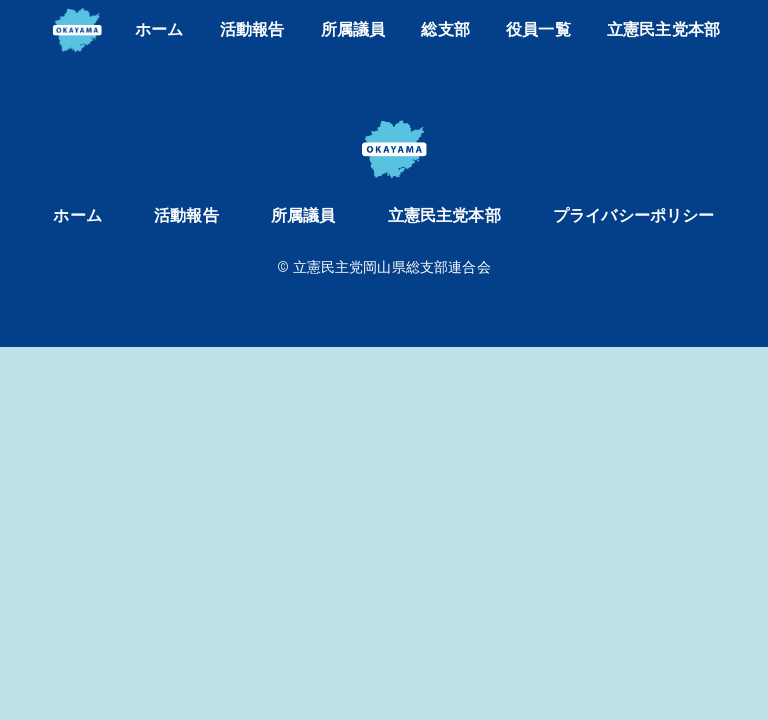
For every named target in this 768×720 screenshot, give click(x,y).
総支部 (445, 29)
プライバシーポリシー (634, 215)
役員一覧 (538, 29)
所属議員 (353, 29)
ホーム (159, 29)
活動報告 (252, 29)
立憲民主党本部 (663, 29)
